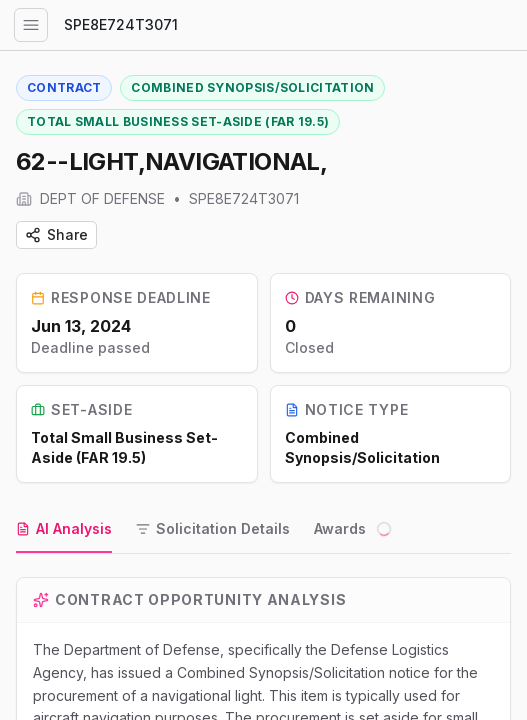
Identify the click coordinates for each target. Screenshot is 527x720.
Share (56, 234)
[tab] (64, 530)
